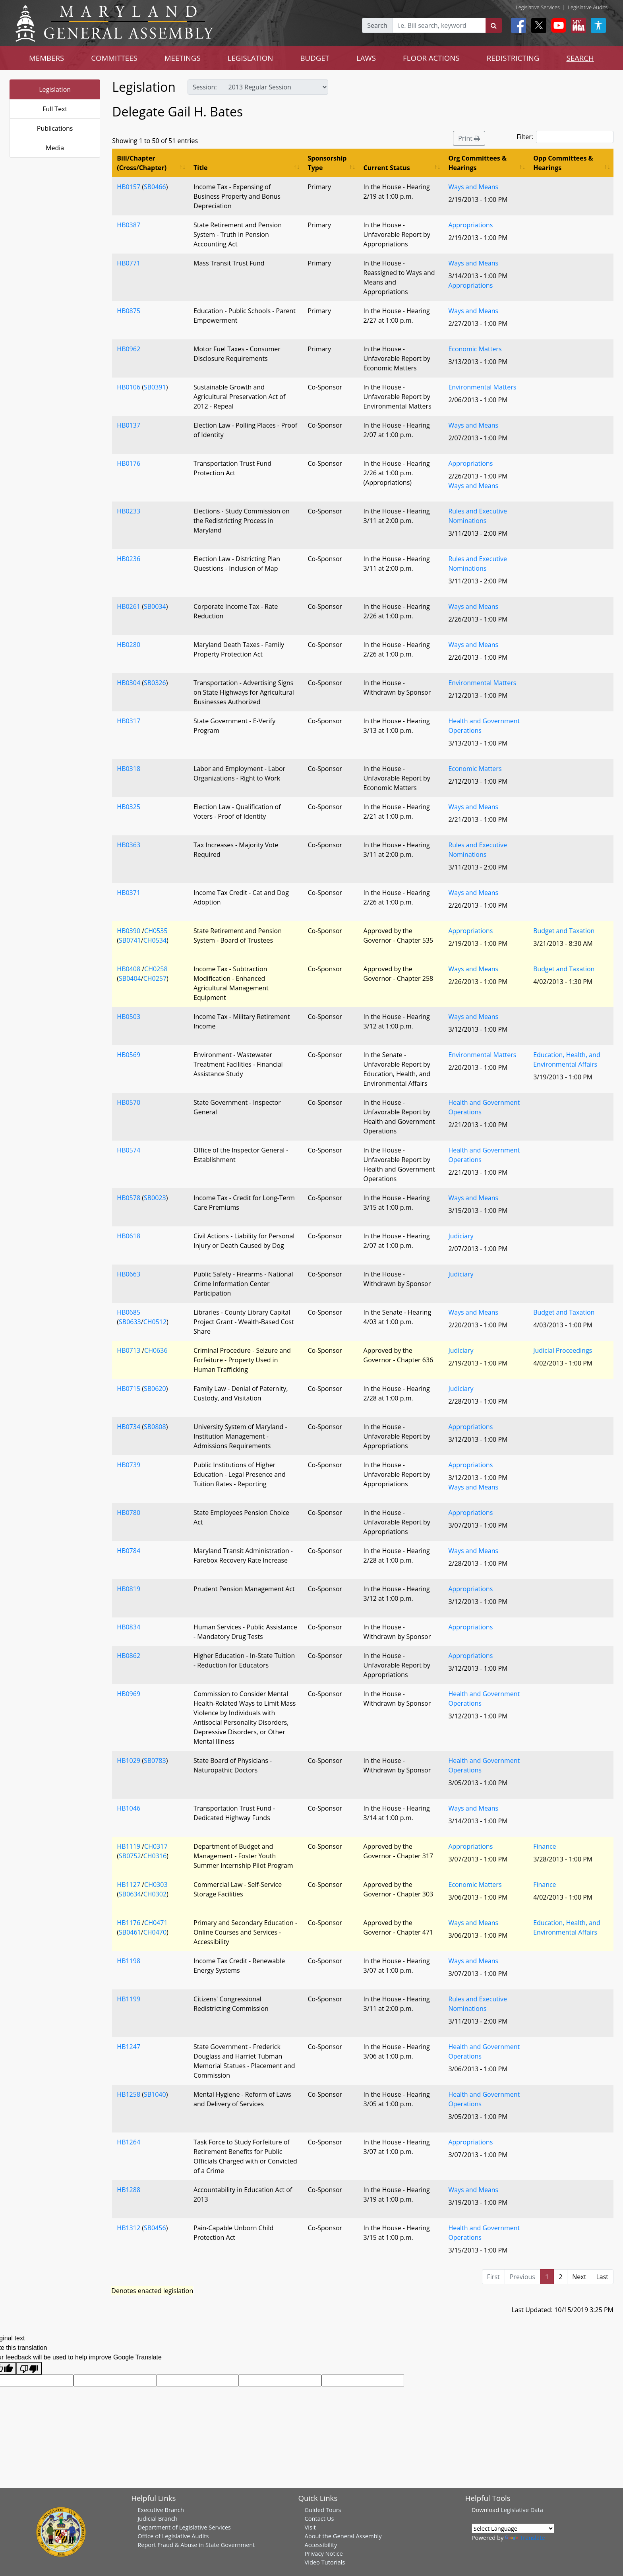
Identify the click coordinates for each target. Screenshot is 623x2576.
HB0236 (128, 558)
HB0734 (128, 1426)
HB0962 (128, 349)
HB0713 (128, 1350)
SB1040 (155, 2094)
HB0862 (128, 1655)
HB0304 (128, 682)
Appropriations (470, 225)
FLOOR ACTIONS (431, 58)
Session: (205, 87)
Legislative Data (522, 2510)
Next (579, 2276)
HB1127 (128, 1884)
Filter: (565, 137)
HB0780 (128, 1512)
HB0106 (128, 387)
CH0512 (154, 1321)
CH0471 (155, 1922)
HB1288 (128, 2189)
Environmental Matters (482, 387)
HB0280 (128, 644)
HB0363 (128, 845)
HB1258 (128, 2094)
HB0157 (128, 186)
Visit (309, 2527)
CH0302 (154, 1894)
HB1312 (128, 2227)
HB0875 (128, 310)
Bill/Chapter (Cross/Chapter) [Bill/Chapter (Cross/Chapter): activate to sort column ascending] (141, 163)
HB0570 (128, 1102)
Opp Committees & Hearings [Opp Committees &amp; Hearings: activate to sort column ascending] (563, 163)
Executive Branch (160, 2510)
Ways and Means (473, 186)
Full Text (55, 109)
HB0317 (128, 721)
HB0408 (128, 969)
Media (55, 147)
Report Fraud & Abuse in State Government (196, 2545)
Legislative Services (538, 7)
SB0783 (155, 1760)
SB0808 (155, 1426)
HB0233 (128, 511)
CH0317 (155, 1846)
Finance (544, 1846)
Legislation (55, 89)
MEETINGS (182, 58)
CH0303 (155, 1884)
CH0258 (155, 969)
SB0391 (155, 387)
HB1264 (128, 2142)
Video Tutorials (324, 2562)
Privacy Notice (323, 2553)
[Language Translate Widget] (513, 2528)
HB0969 (128, 1693)
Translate (525, 2537)
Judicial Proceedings (562, 1350)
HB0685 (128, 1312)
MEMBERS (46, 58)
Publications (55, 128)
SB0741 (130, 940)
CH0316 (154, 1856)
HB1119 (128, 1846)
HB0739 (128, 1464)
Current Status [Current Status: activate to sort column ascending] (387, 167)
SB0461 (130, 1932)
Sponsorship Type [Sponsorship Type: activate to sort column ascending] (327, 163)
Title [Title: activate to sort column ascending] (200, 167)
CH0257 (154, 978)
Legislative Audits (588, 7)
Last (602, 2276)
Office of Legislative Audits (173, 2536)
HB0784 (128, 1550)
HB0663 (128, 1274)
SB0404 (130, 978)
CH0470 (154, 1932)
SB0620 (155, 1388)
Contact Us (319, 2518)
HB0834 (128, 1627)
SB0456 (155, 2227)
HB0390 (128, 930)
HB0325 (128, 806)
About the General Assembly (342, 2536)
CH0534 (154, 940)
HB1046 (128, 1808)
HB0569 (128, 1054)
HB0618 (128, 1236)
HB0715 (128, 1388)
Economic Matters (474, 349)
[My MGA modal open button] (577, 25)
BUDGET (314, 58)
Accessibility (320, 2545)
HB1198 (128, 1960)
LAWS (366, 58)
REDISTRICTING (513, 58)
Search (377, 25)
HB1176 (128, 1922)
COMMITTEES (114, 58)
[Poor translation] (29, 2368)
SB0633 (130, 1321)
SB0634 (130, 1894)
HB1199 (128, 1999)
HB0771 (128, 263)
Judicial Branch (157, 2518)
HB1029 (128, 1760)
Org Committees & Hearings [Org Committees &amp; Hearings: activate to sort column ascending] (477, 163)
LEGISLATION (250, 58)
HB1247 (128, 2046)
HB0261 (128, 606)
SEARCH (580, 58)
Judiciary (460, 1236)
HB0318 (128, 768)
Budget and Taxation (563, 930)
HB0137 (128, 425)
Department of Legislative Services (184, 2527)
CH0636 (155, 1350)
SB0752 (130, 1856)
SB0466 (155, 186)
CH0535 (155, 930)
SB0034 (155, 606)
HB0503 (128, 1016)
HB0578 (128, 1197)
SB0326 (155, 682)
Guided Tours (322, 2510)
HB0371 (128, 892)
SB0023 (155, 1197)
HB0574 (128, 1150)
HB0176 (128, 463)
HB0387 (128, 225)
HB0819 (128, 1588)
